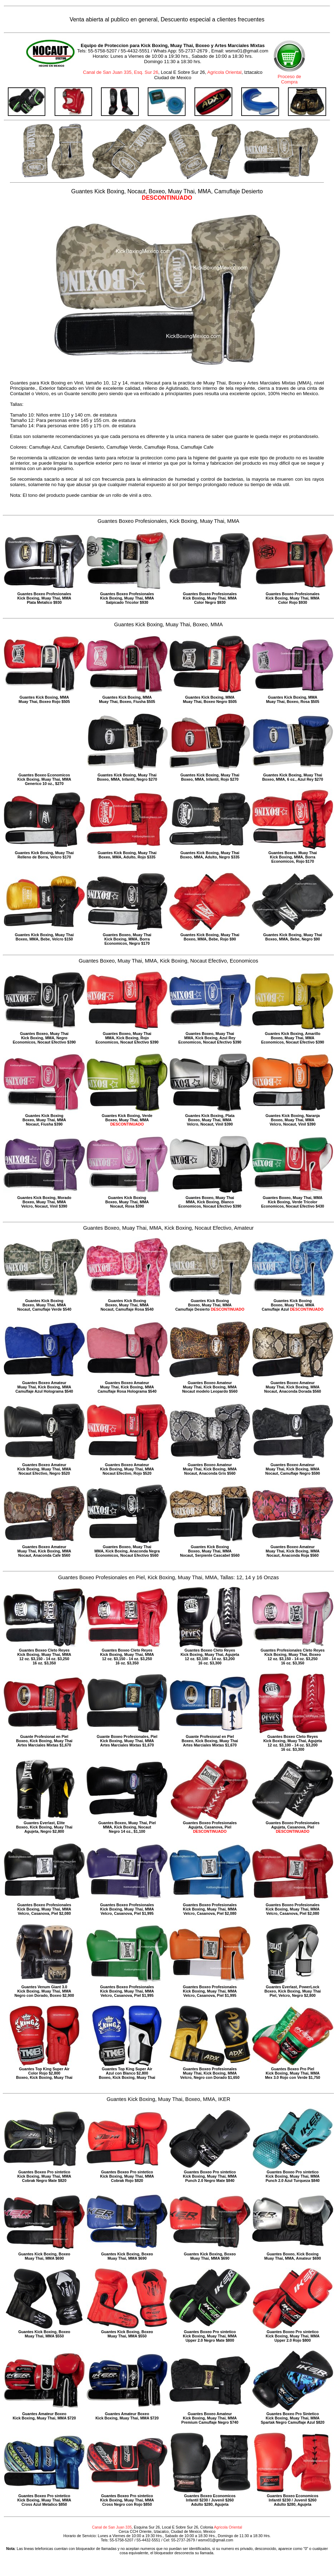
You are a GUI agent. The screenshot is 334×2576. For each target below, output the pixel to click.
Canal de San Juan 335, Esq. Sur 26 (120, 72)
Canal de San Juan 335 (112, 2527)
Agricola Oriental (224, 72)
